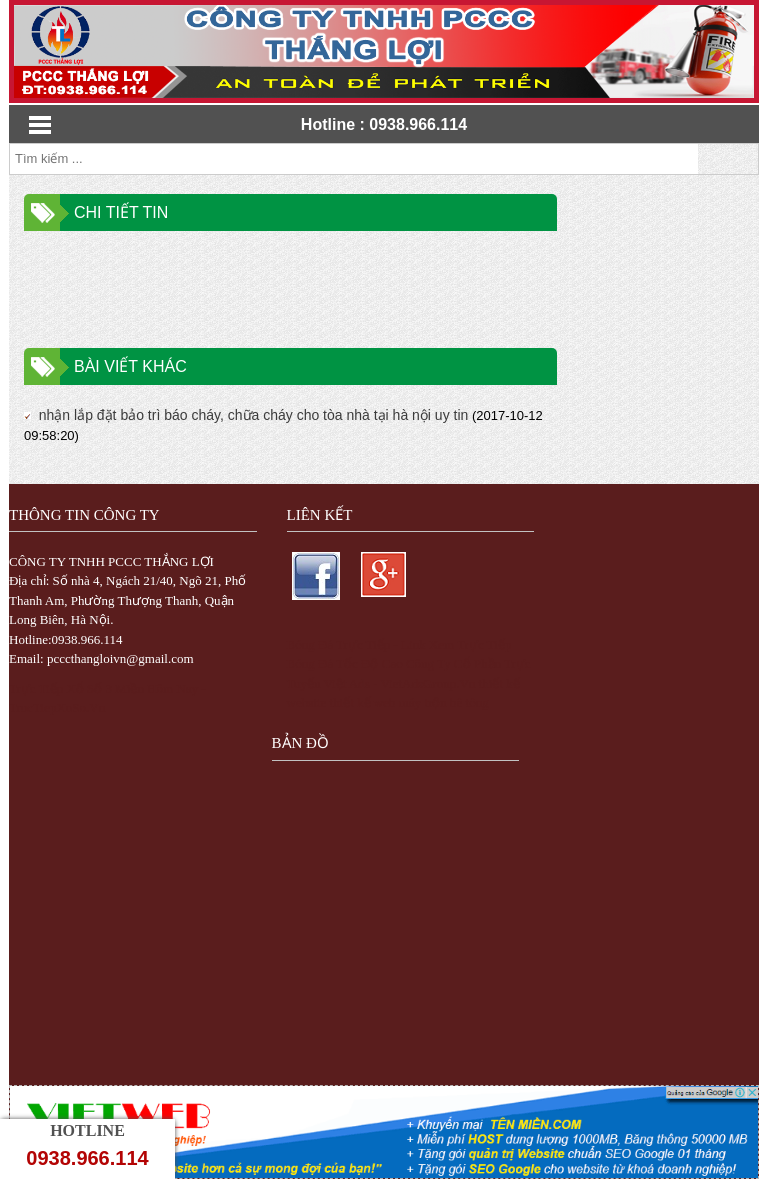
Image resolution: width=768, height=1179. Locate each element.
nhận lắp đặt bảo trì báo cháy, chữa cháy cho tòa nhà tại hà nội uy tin (246, 415)
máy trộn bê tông (444, 702)
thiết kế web (362, 702)
